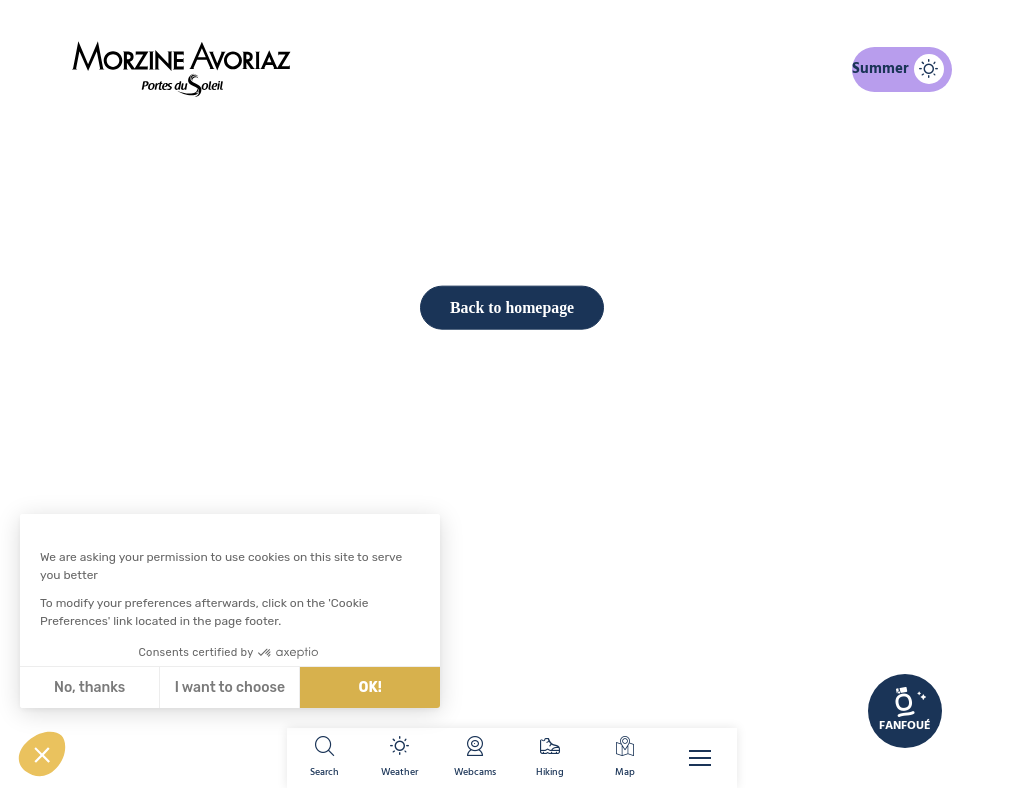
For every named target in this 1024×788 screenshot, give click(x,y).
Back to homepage (511, 650)
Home (406, 134)
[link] (905, 711)
